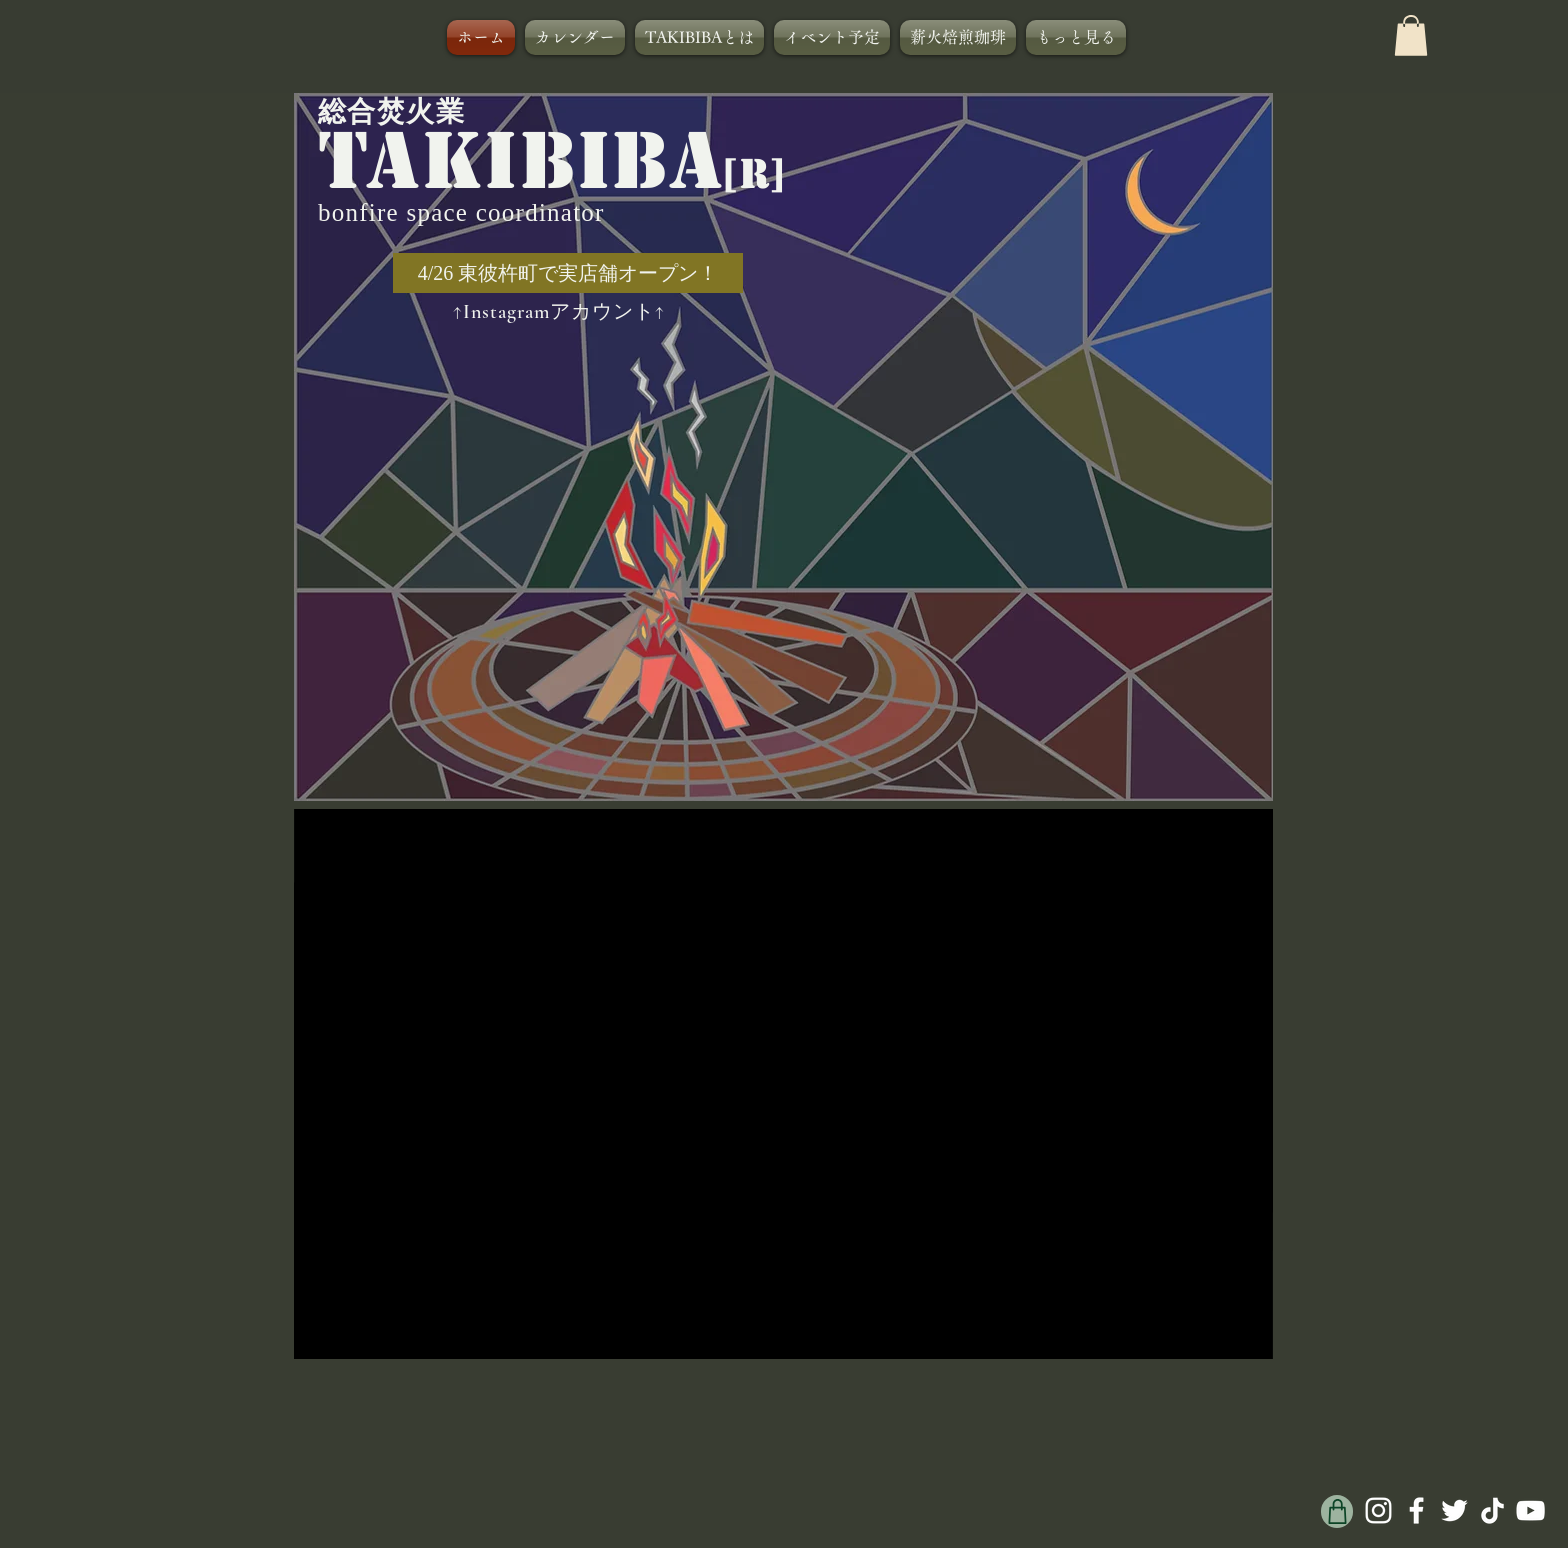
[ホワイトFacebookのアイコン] (1416, 1510)
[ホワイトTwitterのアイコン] (1454, 1510)
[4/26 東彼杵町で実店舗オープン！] (568, 273)
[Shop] (1337, 1511)
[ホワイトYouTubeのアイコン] (1530, 1510)
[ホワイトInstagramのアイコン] (1378, 1510)
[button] (1411, 35)
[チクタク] (1492, 1510)
